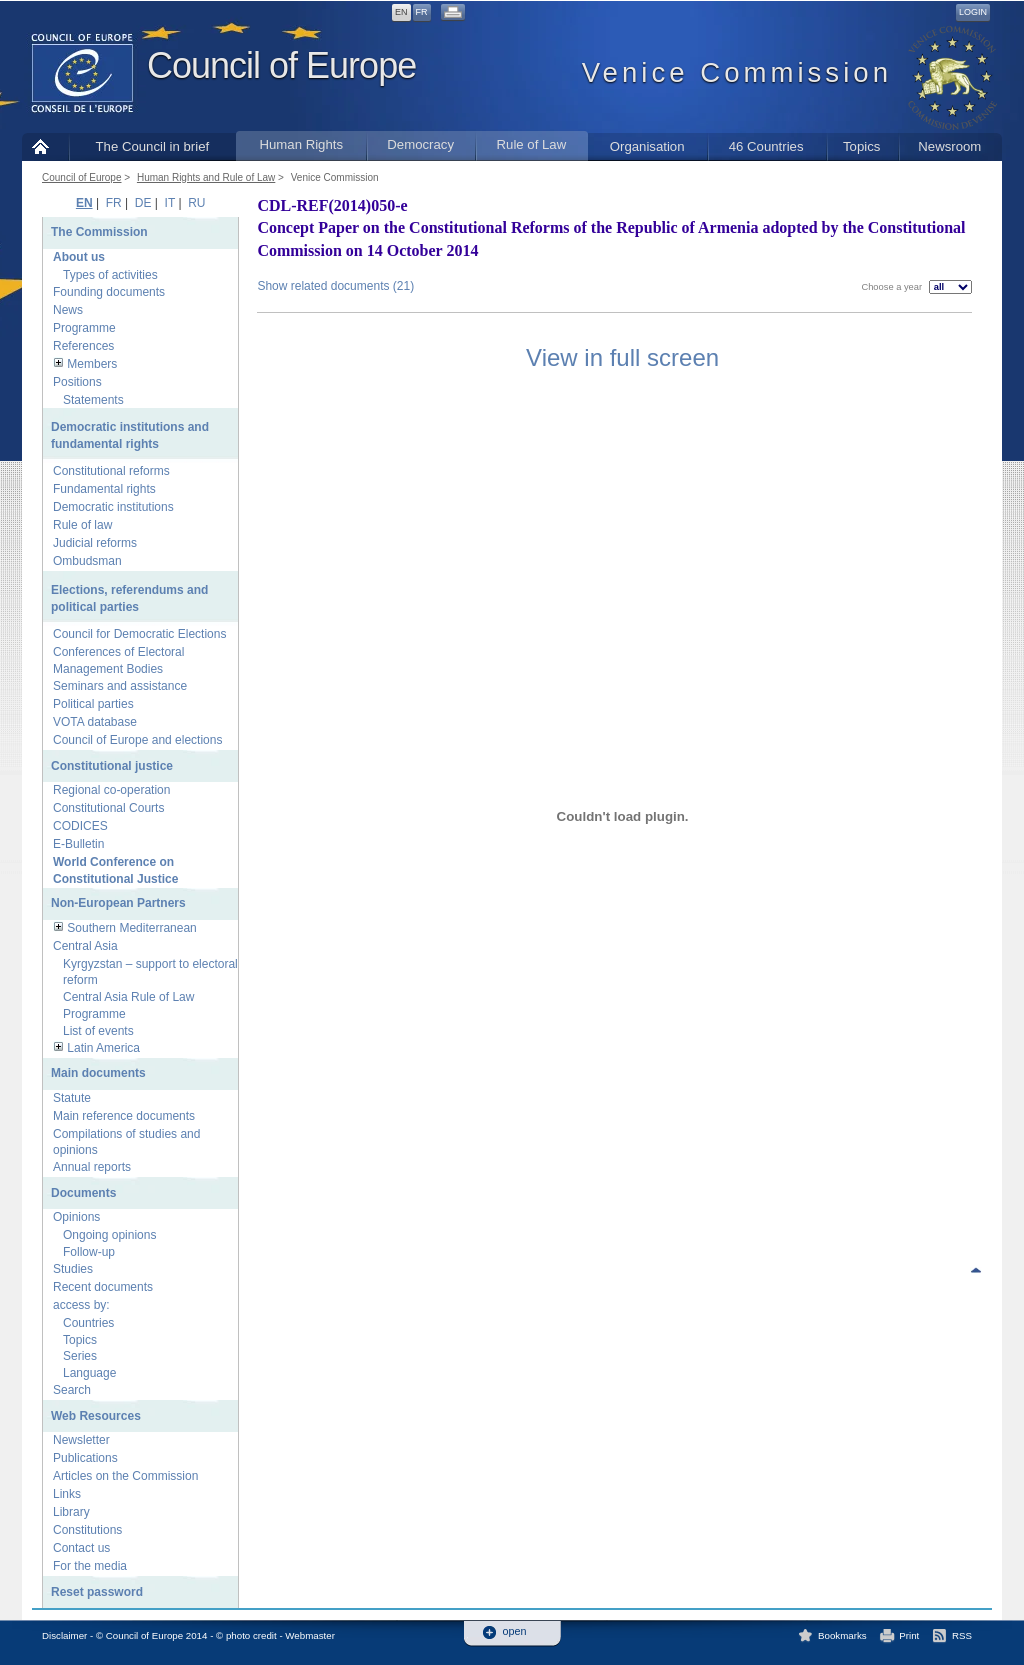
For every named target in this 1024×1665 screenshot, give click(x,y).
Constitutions (87, 1530)
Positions (77, 382)
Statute (72, 1098)
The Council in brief (153, 146)
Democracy (420, 144)
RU (196, 203)
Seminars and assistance (120, 686)
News (68, 310)
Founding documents (109, 292)
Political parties (93, 704)
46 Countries (766, 146)
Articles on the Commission (125, 1476)
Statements (93, 400)
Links (67, 1494)
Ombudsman (87, 561)
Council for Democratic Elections (139, 634)
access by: (81, 1305)
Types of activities (110, 275)
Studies (73, 1269)
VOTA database (95, 722)
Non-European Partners (118, 903)
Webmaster (310, 1635)
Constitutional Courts (108, 808)
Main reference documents (124, 1116)
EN (401, 12)
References (83, 346)
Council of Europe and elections (137, 740)
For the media (90, 1566)
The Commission (99, 232)
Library (71, 1512)
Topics (861, 146)
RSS (962, 1635)
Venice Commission (335, 177)
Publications (85, 1458)
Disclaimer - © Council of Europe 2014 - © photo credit (159, 1635)
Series (80, 1356)
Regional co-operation (111, 790)
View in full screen (622, 357)
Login (973, 12)
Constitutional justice (112, 766)
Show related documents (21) (335, 286)
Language (89, 1373)
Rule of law (82, 525)
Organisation (647, 146)
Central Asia (85, 946)
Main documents (98, 1073)
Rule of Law (532, 144)
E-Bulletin (78, 844)
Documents (83, 1193)
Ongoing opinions (109, 1235)
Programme (84, 328)
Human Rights (301, 144)
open (515, 1631)
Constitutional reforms (111, 471)
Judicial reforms (95, 543)
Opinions (76, 1217)
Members (92, 364)
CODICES (80, 826)
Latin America (103, 1048)
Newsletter (81, 1440)
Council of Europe (281, 65)
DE (143, 203)
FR (422, 12)
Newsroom (949, 146)
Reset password (97, 1592)
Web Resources (96, 1416)
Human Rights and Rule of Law (206, 177)
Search (72, 1390)
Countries (88, 1323)
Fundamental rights (104, 489)
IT (170, 203)
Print (909, 1635)
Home (45, 146)
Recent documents (103, 1287)
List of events (98, 1031)
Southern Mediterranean (131, 928)
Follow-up (89, 1252)
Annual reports (92, 1167)
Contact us (81, 1548)
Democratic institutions (113, 507)
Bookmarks (842, 1635)
